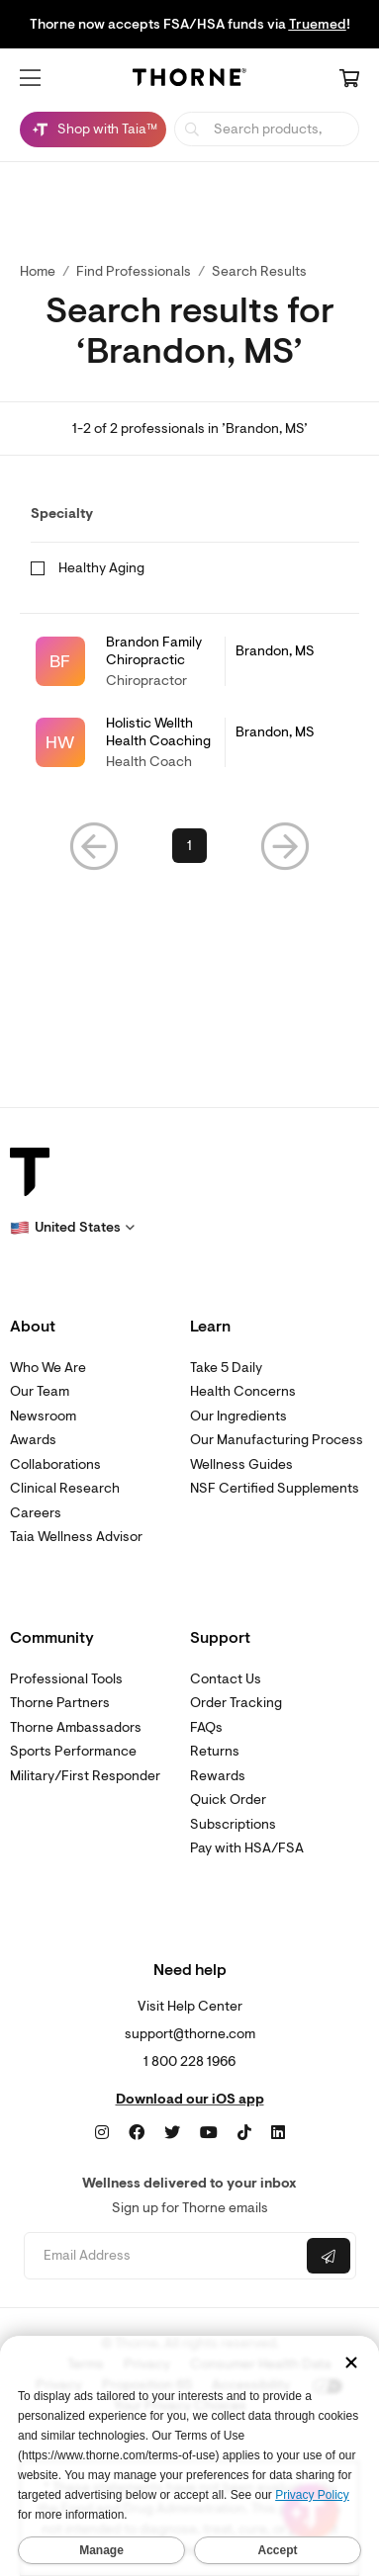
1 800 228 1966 (189, 2061)
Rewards (217, 1775)
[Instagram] (102, 2133)
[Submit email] (328, 2256)
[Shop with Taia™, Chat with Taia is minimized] (93, 129)
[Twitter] (172, 2133)
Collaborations (55, 1464)
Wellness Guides (241, 1464)
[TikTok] (244, 2133)
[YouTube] (209, 2133)
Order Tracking (236, 1702)
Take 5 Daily (226, 1367)
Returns (214, 1751)
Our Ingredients (238, 1416)
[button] (30, 78)
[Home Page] (189, 79)
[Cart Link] (349, 80)
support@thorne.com (190, 2033)
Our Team (39, 1391)
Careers (35, 1512)
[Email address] (163, 2256)
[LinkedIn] (278, 2133)
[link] (189, 662)
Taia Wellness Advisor (76, 1536)
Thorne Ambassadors (76, 1727)
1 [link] (189, 845)
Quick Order (228, 1799)
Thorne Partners (60, 1702)
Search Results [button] (259, 271)
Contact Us (225, 1679)
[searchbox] (266, 129)
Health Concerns (243, 1391)
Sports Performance (73, 1751)
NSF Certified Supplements (274, 1488)
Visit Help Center (190, 2006)
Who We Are (48, 1367)
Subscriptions (233, 1824)
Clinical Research (65, 1488)
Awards (33, 1439)
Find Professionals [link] (133, 271)
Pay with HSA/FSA (247, 1848)
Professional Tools (66, 1679)
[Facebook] (136, 2133)
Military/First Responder (85, 1775)
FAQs (206, 1727)
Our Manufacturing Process (276, 1439)
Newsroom (43, 1416)
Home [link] (37, 271)
